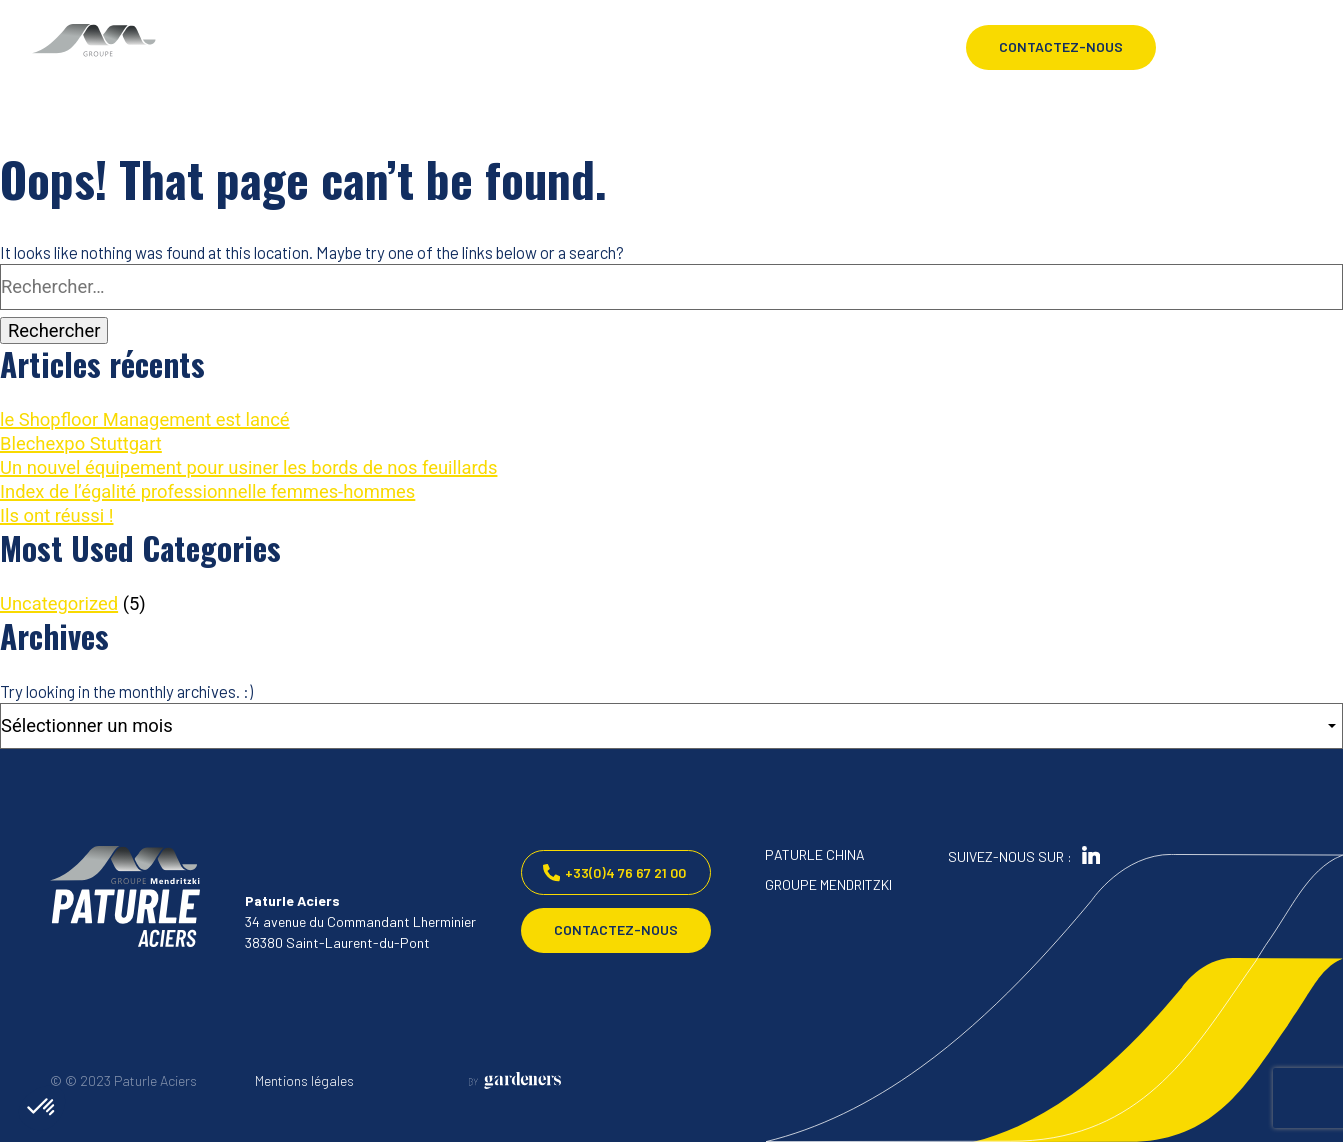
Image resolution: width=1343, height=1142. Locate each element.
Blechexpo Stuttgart (81, 443)
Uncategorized (59, 603)
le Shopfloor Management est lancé (145, 419)
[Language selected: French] (1213, 47)
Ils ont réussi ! (56, 515)
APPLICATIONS (276, 95)
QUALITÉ (257, 119)
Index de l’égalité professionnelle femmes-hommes (207, 491)
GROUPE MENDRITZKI (828, 884)
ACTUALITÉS (448, 47)
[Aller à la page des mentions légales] (515, 1080)
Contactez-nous (1061, 47)
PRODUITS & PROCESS (300, 71)
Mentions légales (304, 1080)
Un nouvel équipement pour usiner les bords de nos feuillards (248, 467)
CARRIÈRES (444, 71)
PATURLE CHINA (815, 854)
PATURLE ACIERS (283, 47)
